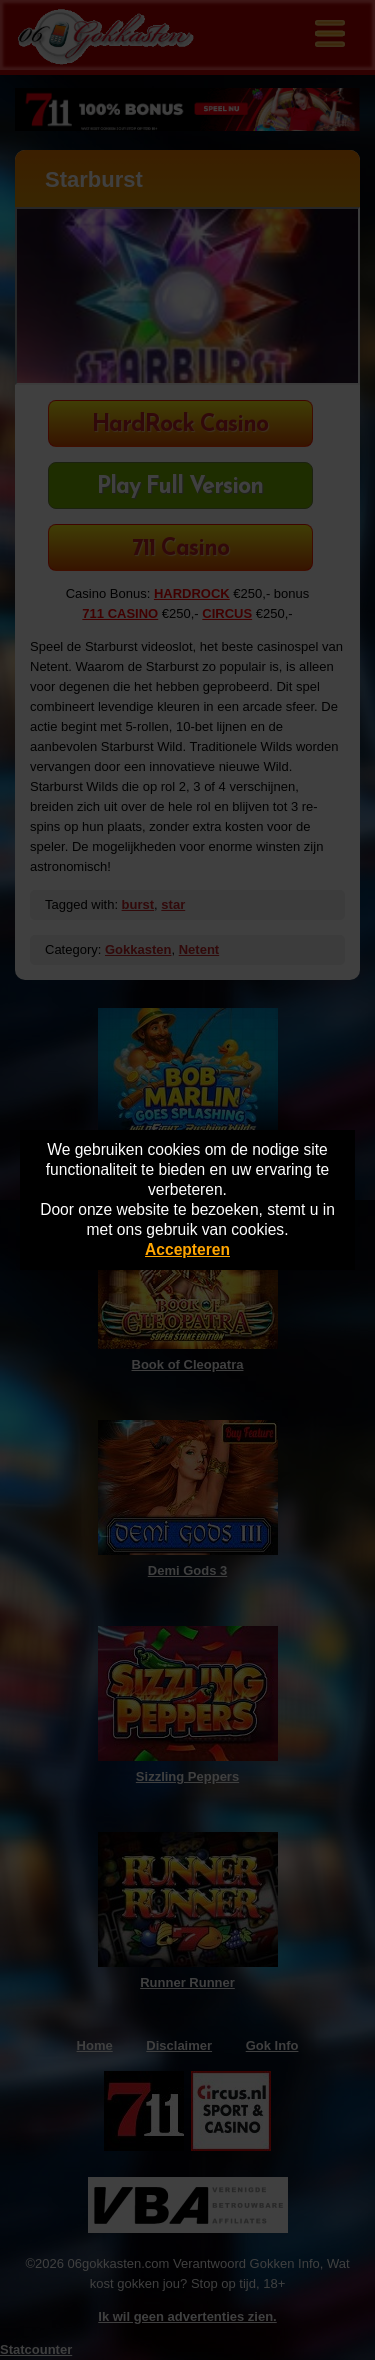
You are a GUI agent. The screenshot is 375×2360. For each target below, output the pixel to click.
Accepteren (187, 1249)
